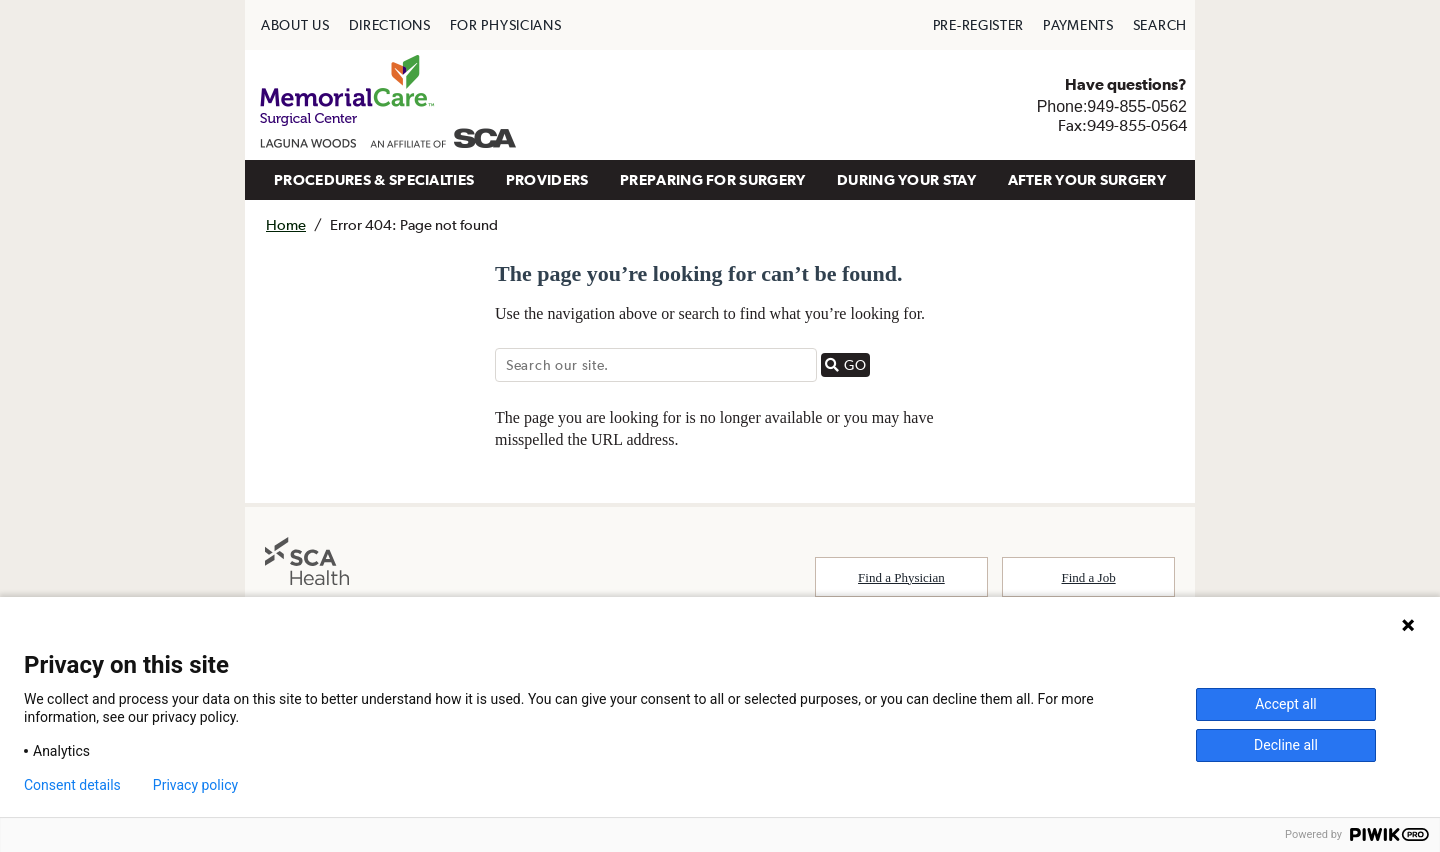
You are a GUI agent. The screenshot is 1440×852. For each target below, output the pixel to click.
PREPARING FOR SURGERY (712, 179)
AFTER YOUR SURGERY (1087, 179)
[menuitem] (295, 25)
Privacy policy (195, 785)
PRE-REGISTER (978, 25)
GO (847, 364)
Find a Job (1089, 577)
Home (286, 224)
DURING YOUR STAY (906, 179)
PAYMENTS (1078, 25)
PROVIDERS (547, 179)
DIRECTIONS (390, 25)
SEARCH (1160, 25)
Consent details (72, 785)
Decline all (1286, 745)
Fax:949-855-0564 (1122, 125)
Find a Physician (901, 577)
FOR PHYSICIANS (506, 25)
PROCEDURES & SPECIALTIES (374, 179)
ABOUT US (295, 25)
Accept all (1286, 704)
